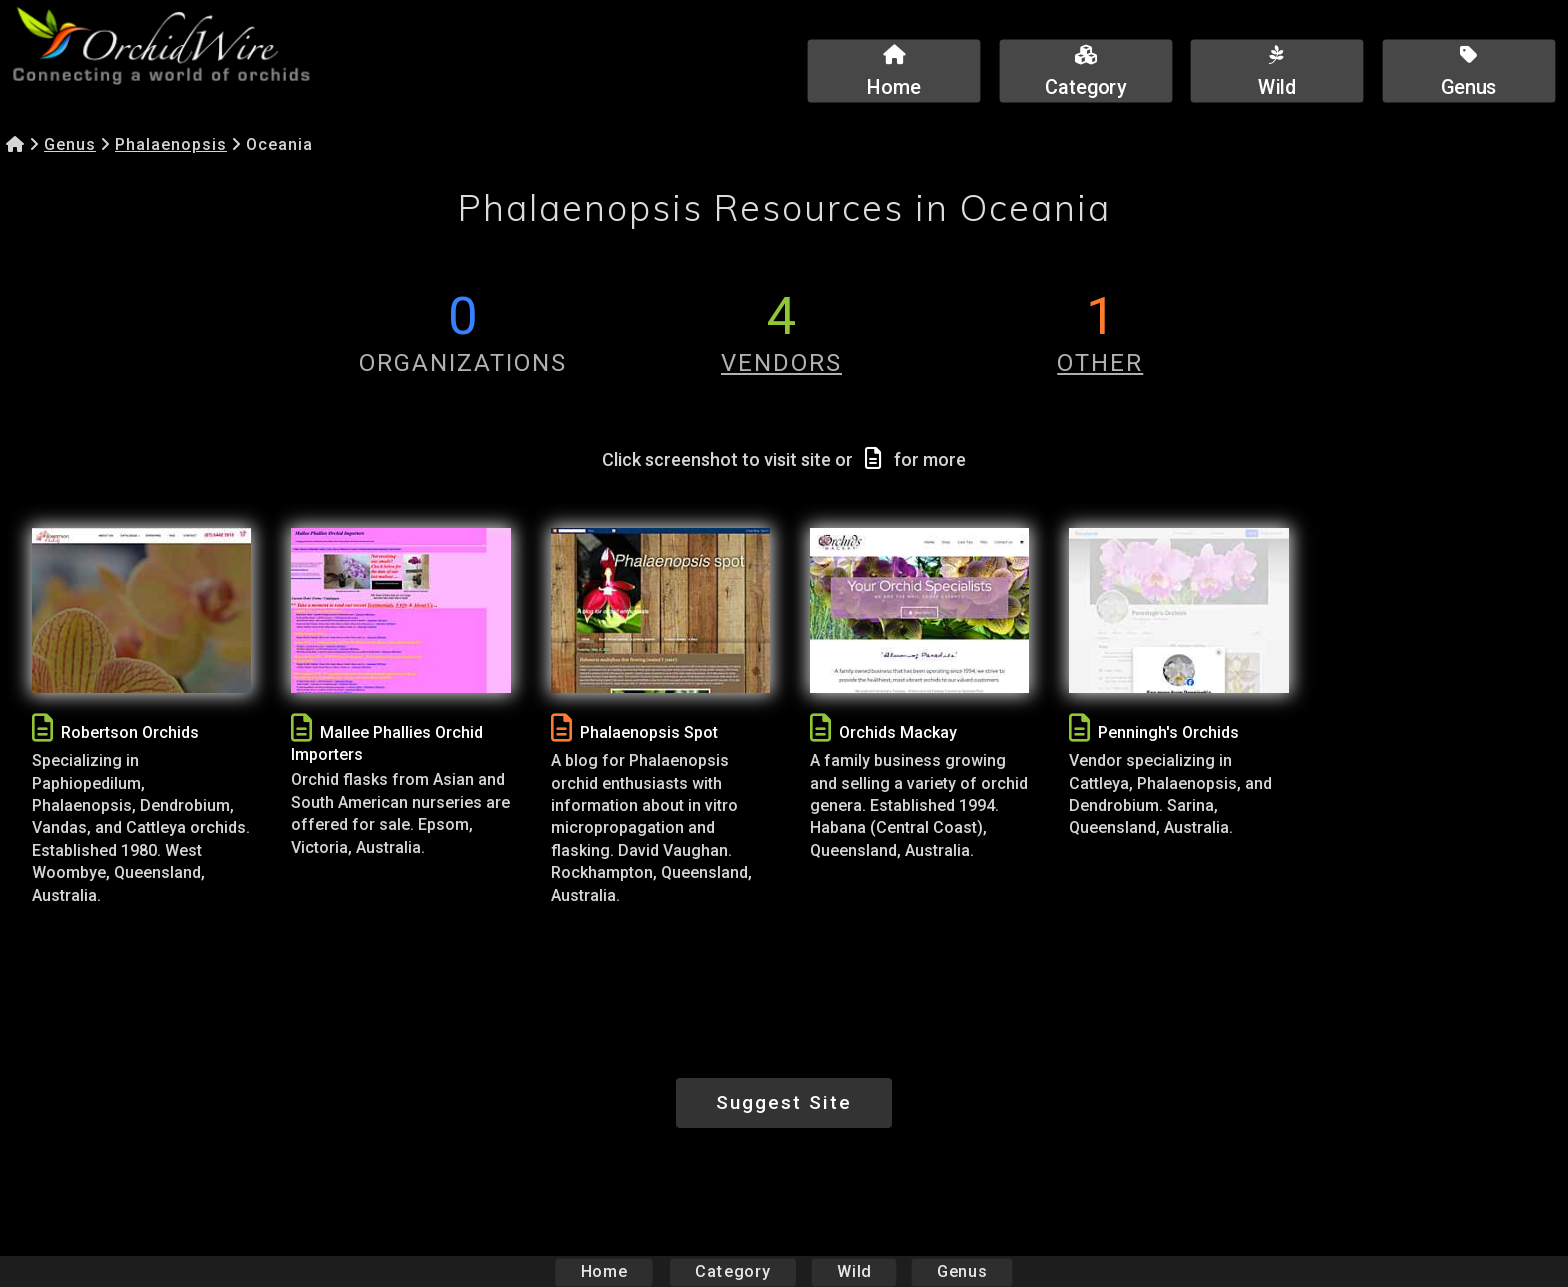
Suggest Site (784, 1102)
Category (733, 1271)
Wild (854, 1271)
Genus (70, 144)
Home (604, 1271)
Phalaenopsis (171, 144)
